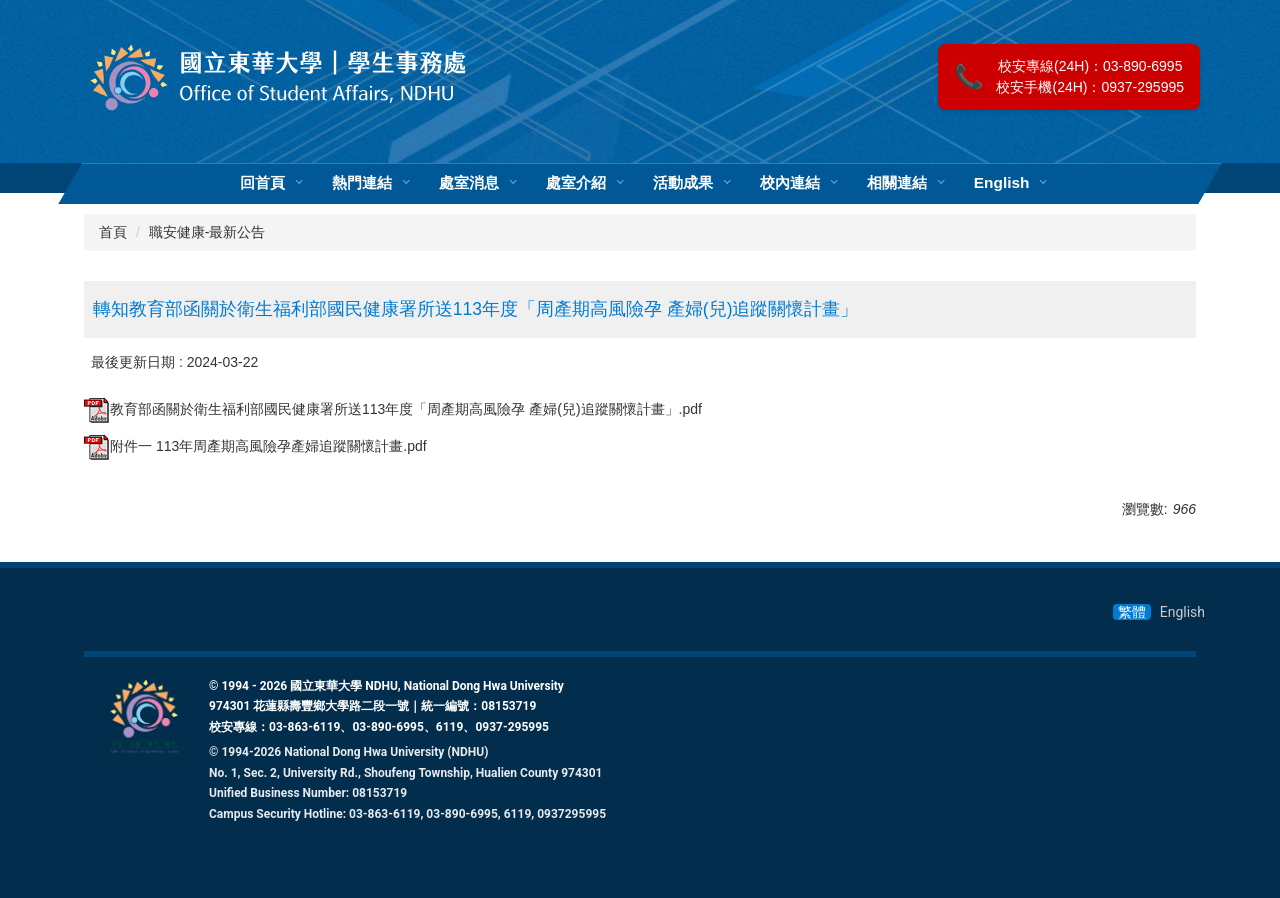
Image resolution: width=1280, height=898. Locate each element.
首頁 (113, 232)
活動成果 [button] (683, 183)
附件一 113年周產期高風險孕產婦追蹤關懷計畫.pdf (255, 446)
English (1002, 183)
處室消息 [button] (469, 183)
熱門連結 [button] (362, 183)
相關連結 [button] (897, 183)
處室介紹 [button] (576, 183)
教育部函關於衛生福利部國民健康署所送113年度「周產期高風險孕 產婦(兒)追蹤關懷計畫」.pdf (393, 409)
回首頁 (262, 183)
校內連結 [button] (790, 183)
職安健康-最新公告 (207, 232)
